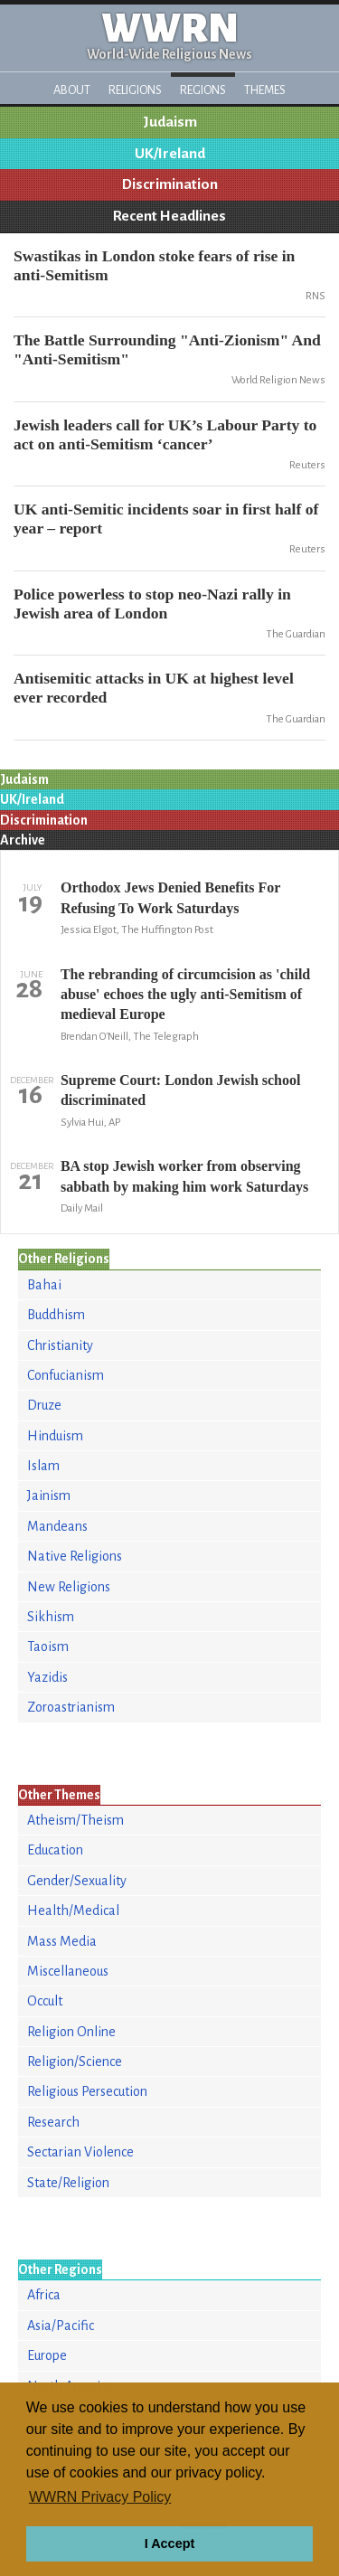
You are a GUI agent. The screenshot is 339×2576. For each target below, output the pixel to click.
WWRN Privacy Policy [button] (100, 2497)
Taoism (48, 1646)
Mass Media (62, 1941)
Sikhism (50, 1616)
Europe (47, 2355)
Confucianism (65, 1375)
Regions (203, 90)
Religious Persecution (87, 2091)
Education (55, 1850)
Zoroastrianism (71, 1707)
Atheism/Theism (75, 1820)
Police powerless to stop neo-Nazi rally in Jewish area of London (152, 603)
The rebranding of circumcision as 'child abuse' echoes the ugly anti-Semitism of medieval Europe (185, 995)
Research (53, 2122)
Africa (44, 2295)
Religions (135, 90)
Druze (44, 1405)
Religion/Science (74, 2061)
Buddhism (56, 1314)
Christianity (60, 1345)
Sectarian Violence (80, 2152)
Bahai (44, 1285)
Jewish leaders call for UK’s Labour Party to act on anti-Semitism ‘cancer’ (165, 434)
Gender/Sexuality (77, 1880)
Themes (265, 90)
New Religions (68, 1587)
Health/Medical (73, 1910)
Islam (43, 1465)
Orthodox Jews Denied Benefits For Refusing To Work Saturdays (170, 897)
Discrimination (170, 184)
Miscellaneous (67, 1971)
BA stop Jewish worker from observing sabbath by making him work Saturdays (184, 1176)
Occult (44, 2001)
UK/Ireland (170, 154)
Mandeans (57, 1526)
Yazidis (47, 1677)
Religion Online (71, 2031)
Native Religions (74, 1556)
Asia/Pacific (60, 2325)
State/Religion (68, 2182)
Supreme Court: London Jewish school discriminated (181, 1090)
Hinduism (55, 1436)
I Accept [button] (169, 2543)
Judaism (170, 122)
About (71, 90)
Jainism (49, 1495)
